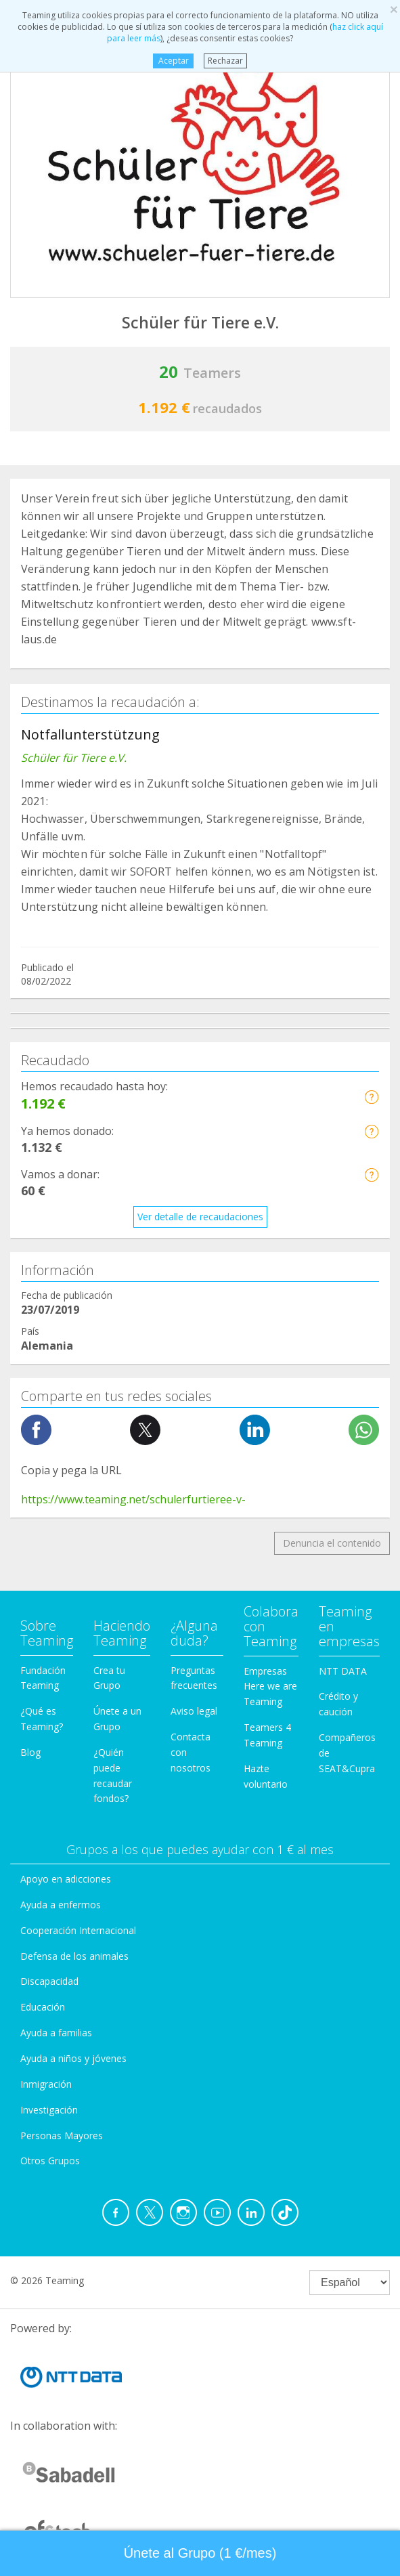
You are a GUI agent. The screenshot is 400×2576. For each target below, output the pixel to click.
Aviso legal (194, 1710)
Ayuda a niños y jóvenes (73, 2058)
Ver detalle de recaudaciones (200, 1216)
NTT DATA (343, 1671)
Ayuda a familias (56, 2032)
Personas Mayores (61, 2135)
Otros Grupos (50, 2160)
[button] (371, 1096)
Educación (42, 2006)
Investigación (49, 2109)
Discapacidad (49, 1981)
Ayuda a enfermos (60, 1904)
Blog (30, 1752)
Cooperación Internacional (78, 1930)
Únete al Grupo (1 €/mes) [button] (200, 2553)
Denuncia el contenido (332, 1543)
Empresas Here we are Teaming (270, 1687)
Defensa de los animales (74, 1956)
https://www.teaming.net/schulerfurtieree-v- (133, 1499)
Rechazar (225, 60)
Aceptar (173, 60)
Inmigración (46, 2084)
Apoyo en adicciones (65, 1878)
